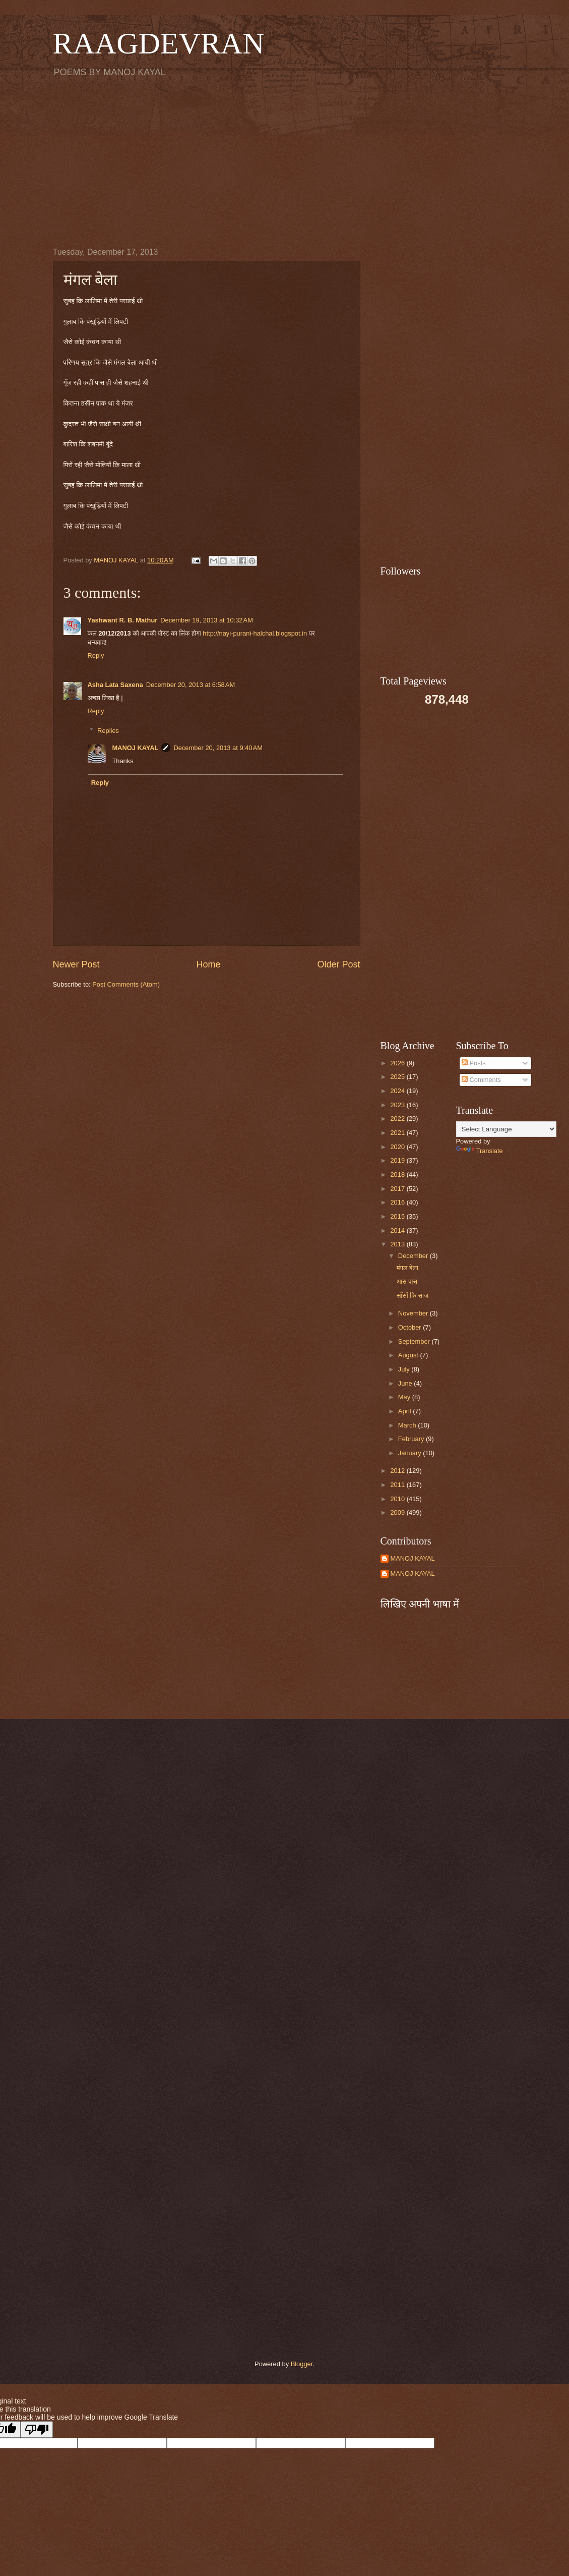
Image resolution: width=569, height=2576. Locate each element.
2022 (398, 1118)
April (405, 1411)
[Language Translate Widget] (506, 1129)
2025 (398, 1076)
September (415, 1341)
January (410, 1453)
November (414, 1313)
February (412, 1439)
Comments (481, 1079)
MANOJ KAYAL (135, 748)
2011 (398, 1485)
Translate (479, 1151)
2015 (398, 1216)
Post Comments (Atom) (126, 984)
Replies (108, 730)
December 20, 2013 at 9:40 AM (217, 748)
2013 (398, 1244)
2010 (398, 1499)
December (414, 1256)
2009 (398, 1512)
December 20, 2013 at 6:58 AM (190, 685)
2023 (398, 1105)
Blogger (302, 2364)
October (410, 1327)
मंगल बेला (407, 1268)
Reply (96, 655)
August (409, 1355)
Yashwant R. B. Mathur (123, 620)
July (404, 1369)
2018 (398, 1174)
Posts (474, 1063)
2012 (398, 1470)
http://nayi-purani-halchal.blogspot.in (255, 633)
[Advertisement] (285, 162)
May (405, 1397)
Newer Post (76, 964)
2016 (398, 1202)
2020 (398, 1147)
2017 (398, 1188)
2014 (398, 1230)
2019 (398, 1160)
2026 (398, 1063)
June (406, 1383)
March (408, 1425)
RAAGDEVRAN (159, 43)
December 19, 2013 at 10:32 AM (206, 620)
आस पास (407, 1281)
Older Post (338, 964)
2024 (398, 1091)
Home (208, 964)
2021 (398, 1132)
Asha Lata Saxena (115, 685)
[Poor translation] (37, 2429)
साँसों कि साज (412, 1295)
